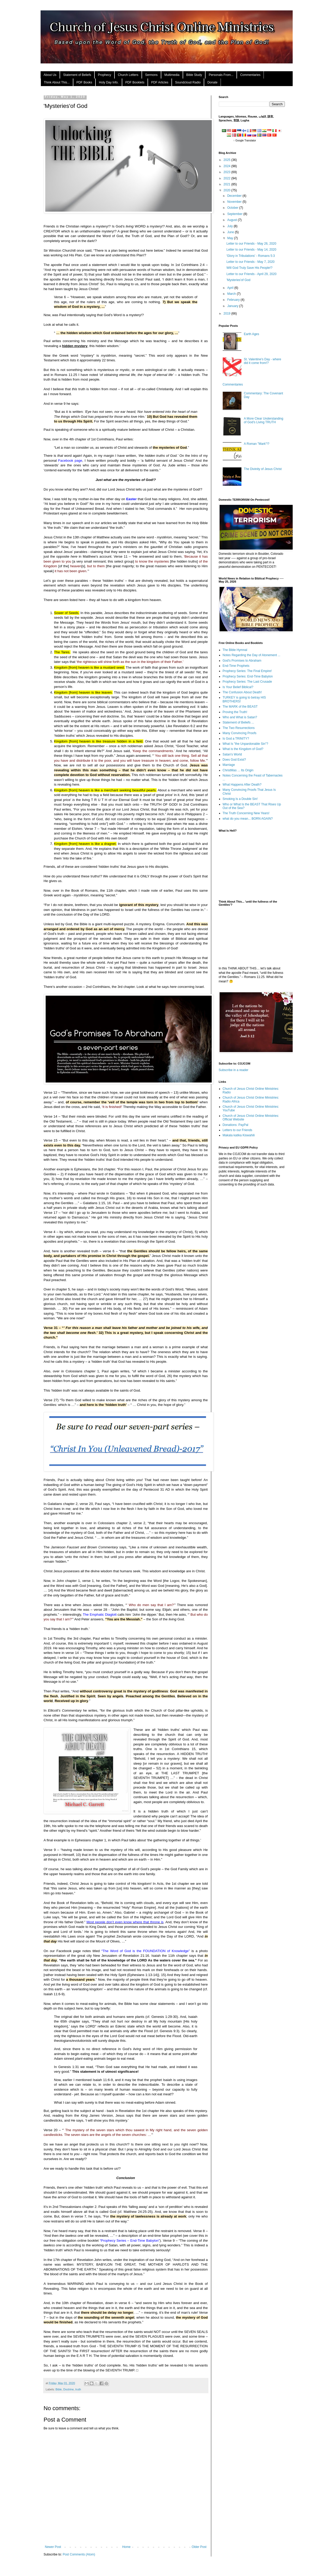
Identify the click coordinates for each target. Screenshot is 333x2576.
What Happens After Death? (242, 784)
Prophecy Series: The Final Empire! (247, 671)
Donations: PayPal (235, 1125)
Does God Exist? (234, 759)
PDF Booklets (134, 82)
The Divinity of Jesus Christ (262, 469)
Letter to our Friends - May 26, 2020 (251, 243)
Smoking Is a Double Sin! (240, 799)
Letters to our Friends (237, 1130)
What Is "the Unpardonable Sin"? (245, 744)
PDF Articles (159, 82)
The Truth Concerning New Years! (246, 813)
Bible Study (194, 75)
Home (126, 2547)
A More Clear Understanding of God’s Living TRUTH (263, 420)
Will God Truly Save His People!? (249, 268)
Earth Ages (251, 334)
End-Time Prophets (236, 666)
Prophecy (104, 75)
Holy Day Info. (108, 82)
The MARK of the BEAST (240, 706)
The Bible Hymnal (235, 650)
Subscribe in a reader (233, 1070)
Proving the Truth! (235, 712)
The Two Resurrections (239, 728)
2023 (227, 172)
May (230, 238)
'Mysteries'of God (238, 280)
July (230, 226)
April (230, 288)
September (235, 214)
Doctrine (68, 2389)
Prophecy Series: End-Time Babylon (248, 676)
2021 (227, 184)
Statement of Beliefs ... (238, 722)
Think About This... (57, 82)
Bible (58, 2389)
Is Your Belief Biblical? (238, 687)
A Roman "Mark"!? (256, 444)
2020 (227, 190)
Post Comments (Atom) (79, 2554)
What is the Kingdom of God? (243, 749)
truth (78, 2389)
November (234, 202)
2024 (227, 166)
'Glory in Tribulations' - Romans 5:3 (250, 256)
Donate (212, 82)
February (233, 300)
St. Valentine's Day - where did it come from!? (262, 361)
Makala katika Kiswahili (239, 1135)
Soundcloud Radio (188, 82)
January (233, 306)
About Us (50, 75)
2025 (227, 160)
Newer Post (53, 2547)
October (233, 208)
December (234, 196)
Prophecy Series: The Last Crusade (247, 681)
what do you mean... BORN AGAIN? (248, 818)
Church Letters (128, 75)
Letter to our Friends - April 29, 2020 (251, 274)
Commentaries (250, 75)
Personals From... (221, 75)
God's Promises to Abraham (242, 660)
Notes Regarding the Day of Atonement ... (251, 655)
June (231, 232)
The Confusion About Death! (242, 692)
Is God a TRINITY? (236, 738)
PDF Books (84, 82)
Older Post (199, 2547)
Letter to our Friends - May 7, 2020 (250, 262)
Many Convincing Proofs (240, 733)
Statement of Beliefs (77, 75)
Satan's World (232, 754)
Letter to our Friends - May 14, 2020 (251, 249)
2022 (227, 178)
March (232, 294)
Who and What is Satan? (240, 717)
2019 (227, 313)
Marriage (229, 765)
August (232, 220)
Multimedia (172, 75)
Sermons (151, 75)
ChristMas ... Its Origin (238, 770)
